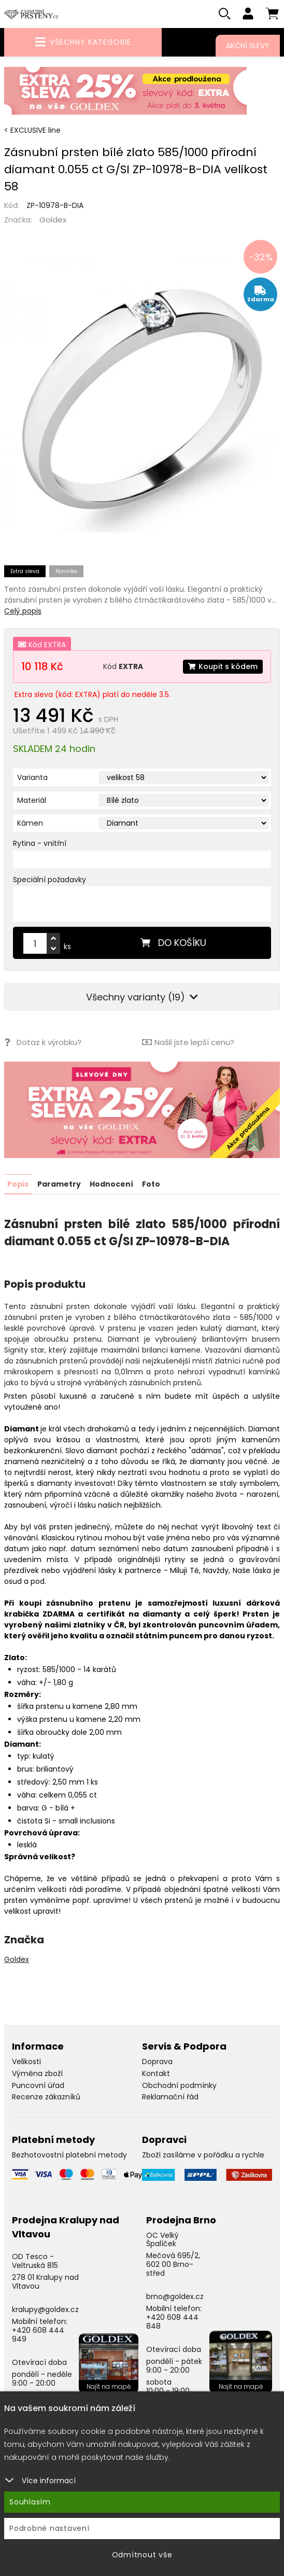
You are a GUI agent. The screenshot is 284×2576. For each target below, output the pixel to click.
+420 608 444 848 (172, 2321)
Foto (151, 1183)
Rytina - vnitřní (39, 844)
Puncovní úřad (38, 2085)
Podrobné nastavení (49, 2528)
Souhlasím (30, 2502)
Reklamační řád (170, 2097)
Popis (18, 1183)
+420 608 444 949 (38, 2334)
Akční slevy (247, 45)
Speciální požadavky (49, 879)
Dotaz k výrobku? (42, 1042)
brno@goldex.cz (175, 2296)
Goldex (52, 219)
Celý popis (22, 611)
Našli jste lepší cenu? (188, 1042)
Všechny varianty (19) (142, 997)
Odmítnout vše (142, 2555)
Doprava (157, 2061)
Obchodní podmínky (179, 2085)
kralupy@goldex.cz (45, 2309)
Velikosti (26, 2061)
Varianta (32, 778)
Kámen (30, 823)
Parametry (59, 1183)
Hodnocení (111, 1183)
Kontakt (156, 2073)
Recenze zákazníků (46, 2097)
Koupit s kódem (223, 666)
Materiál (31, 801)
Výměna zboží (37, 2073)
